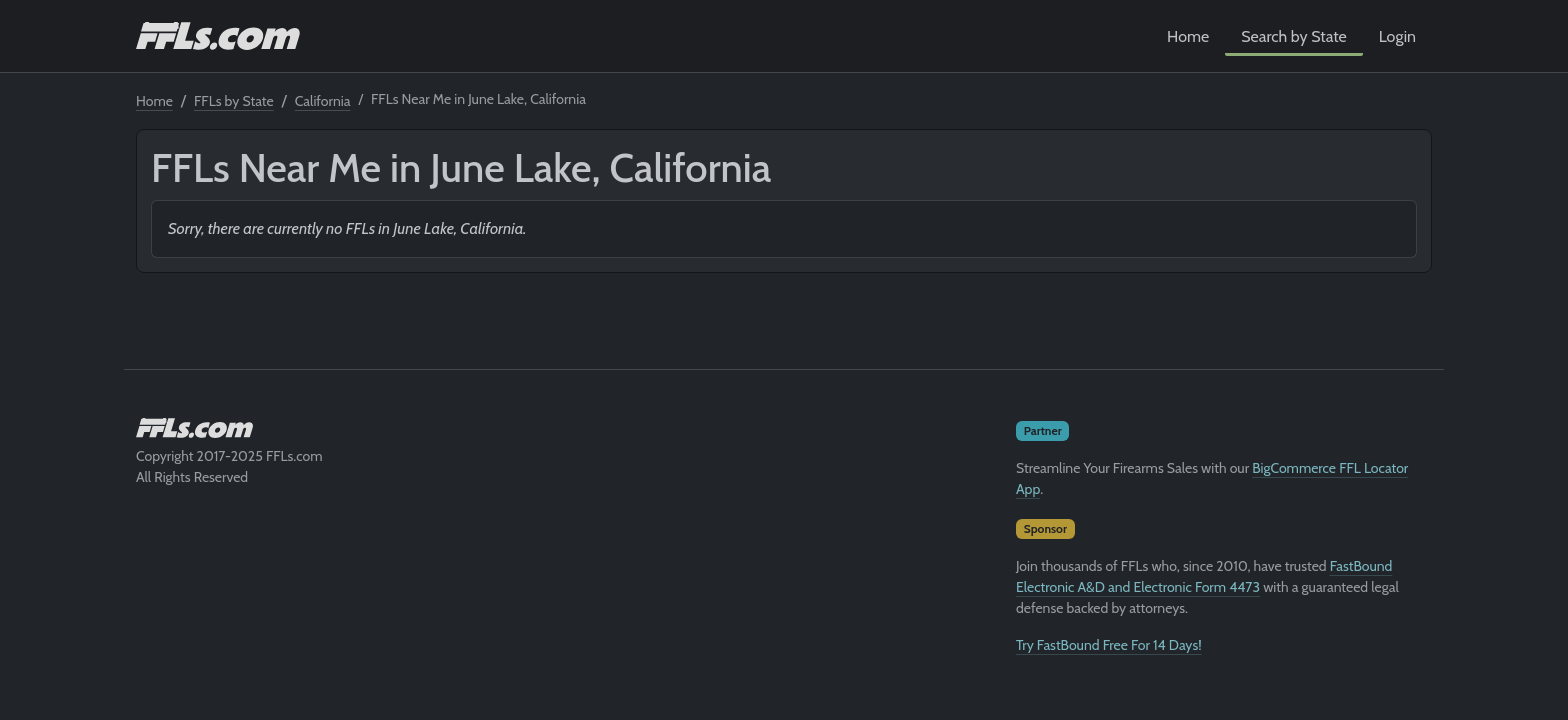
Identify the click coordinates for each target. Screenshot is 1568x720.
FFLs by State (234, 101)
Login (1397, 36)
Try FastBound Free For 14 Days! (1109, 645)
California (323, 101)
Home (1188, 36)
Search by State (1294, 36)
